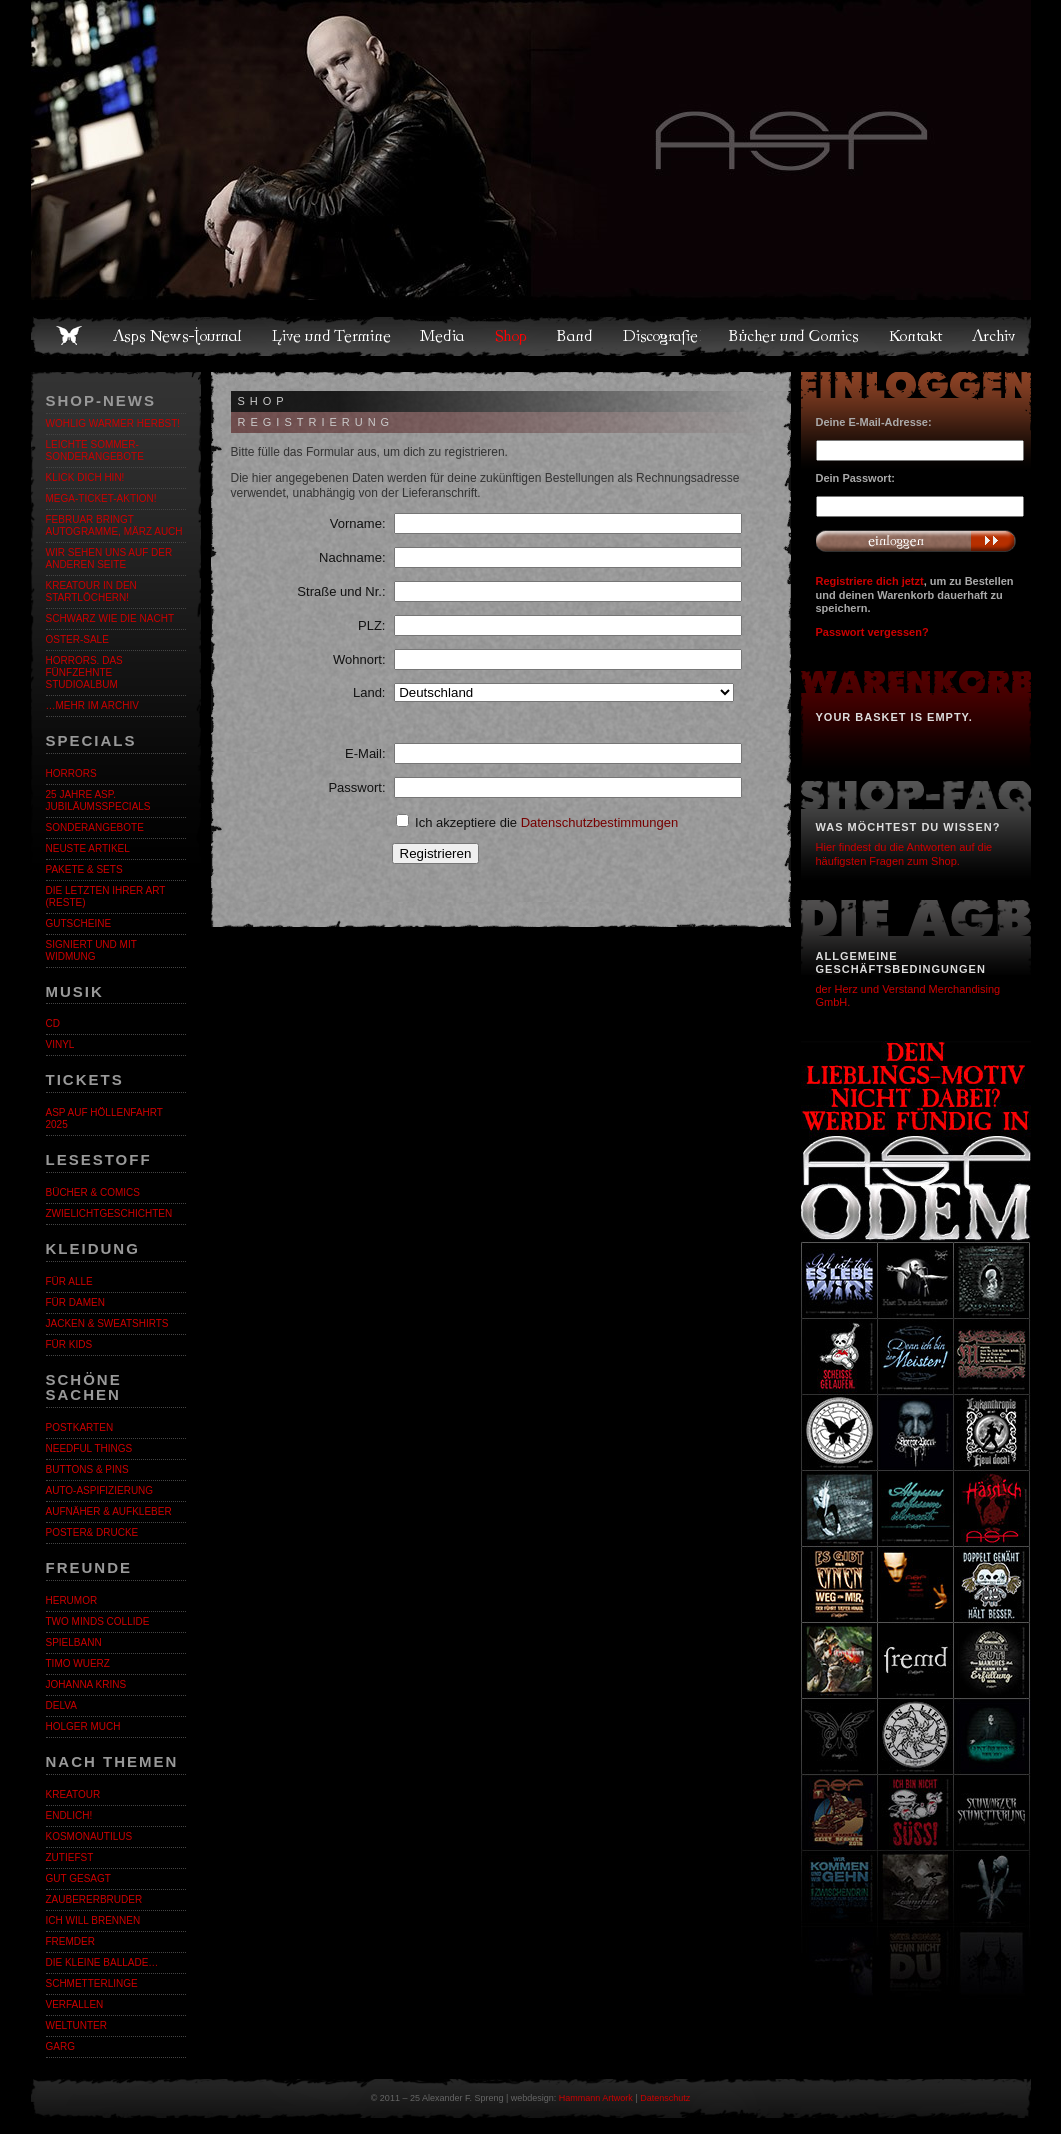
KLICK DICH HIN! (85, 477)
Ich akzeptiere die (537, 822)
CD (53, 1023)
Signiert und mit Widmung (91, 950)
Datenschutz (665, 2098)
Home (69, 336)
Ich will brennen (93, 1920)
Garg (60, 2046)
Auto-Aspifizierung (100, 1490)
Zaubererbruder (94, 1899)
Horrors (71, 773)
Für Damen (75, 1302)
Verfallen (75, 2004)
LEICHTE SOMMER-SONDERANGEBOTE (95, 450)
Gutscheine (79, 923)
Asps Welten (531, 150)
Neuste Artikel (88, 848)
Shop (512, 336)
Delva (61, 1705)
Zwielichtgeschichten (109, 1213)
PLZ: (371, 625)
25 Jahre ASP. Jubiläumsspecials (98, 800)
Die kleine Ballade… (102, 1962)
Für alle (69, 1281)
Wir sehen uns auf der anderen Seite (109, 558)
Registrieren (436, 853)
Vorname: (358, 523)
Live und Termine (332, 336)
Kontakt (916, 336)
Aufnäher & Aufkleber (109, 1511)
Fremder (70, 1941)
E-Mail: (365, 753)
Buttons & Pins (87, 1469)
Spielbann (74, 1642)
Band (576, 336)
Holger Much (83, 1726)
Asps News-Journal (178, 336)
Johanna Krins (86, 1684)
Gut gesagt (78, 1878)
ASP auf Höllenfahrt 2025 (104, 1118)
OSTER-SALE (77, 639)
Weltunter (76, 2025)
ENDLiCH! (69, 1815)
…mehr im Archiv (92, 705)
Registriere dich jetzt (870, 581)
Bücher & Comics (93, 1192)
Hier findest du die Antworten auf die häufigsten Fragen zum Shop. (904, 853)
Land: (369, 692)
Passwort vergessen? (872, 632)
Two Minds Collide (98, 1621)
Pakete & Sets (84, 869)
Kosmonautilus (89, 1836)
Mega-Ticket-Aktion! (101, 498)
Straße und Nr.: (341, 591)
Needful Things (89, 1448)
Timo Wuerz (78, 1663)
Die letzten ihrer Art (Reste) (106, 896)
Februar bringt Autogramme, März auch (114, 525)
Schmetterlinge (92, 1983)
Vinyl (60, 1044)
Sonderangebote (95, 827)
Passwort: (356, 787)
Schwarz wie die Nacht (110, 618)
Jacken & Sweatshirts (107, 1323)
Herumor (72, 1600)
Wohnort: (359, 659)
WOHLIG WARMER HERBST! (113, 423)
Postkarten (80, 1427)
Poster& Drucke (92, 1532)
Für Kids (69, 1344)
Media (443, 336)
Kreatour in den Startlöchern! (91, 591)
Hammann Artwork (596, 2098)
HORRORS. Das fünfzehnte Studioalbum (84, 672)
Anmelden (916, 541)
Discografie (662, 336)
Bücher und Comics (795, 336)
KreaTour (73, 1794)
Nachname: (352, 557)
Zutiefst (70, 1857)
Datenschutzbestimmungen (600, 822)
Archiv (995, 336)
